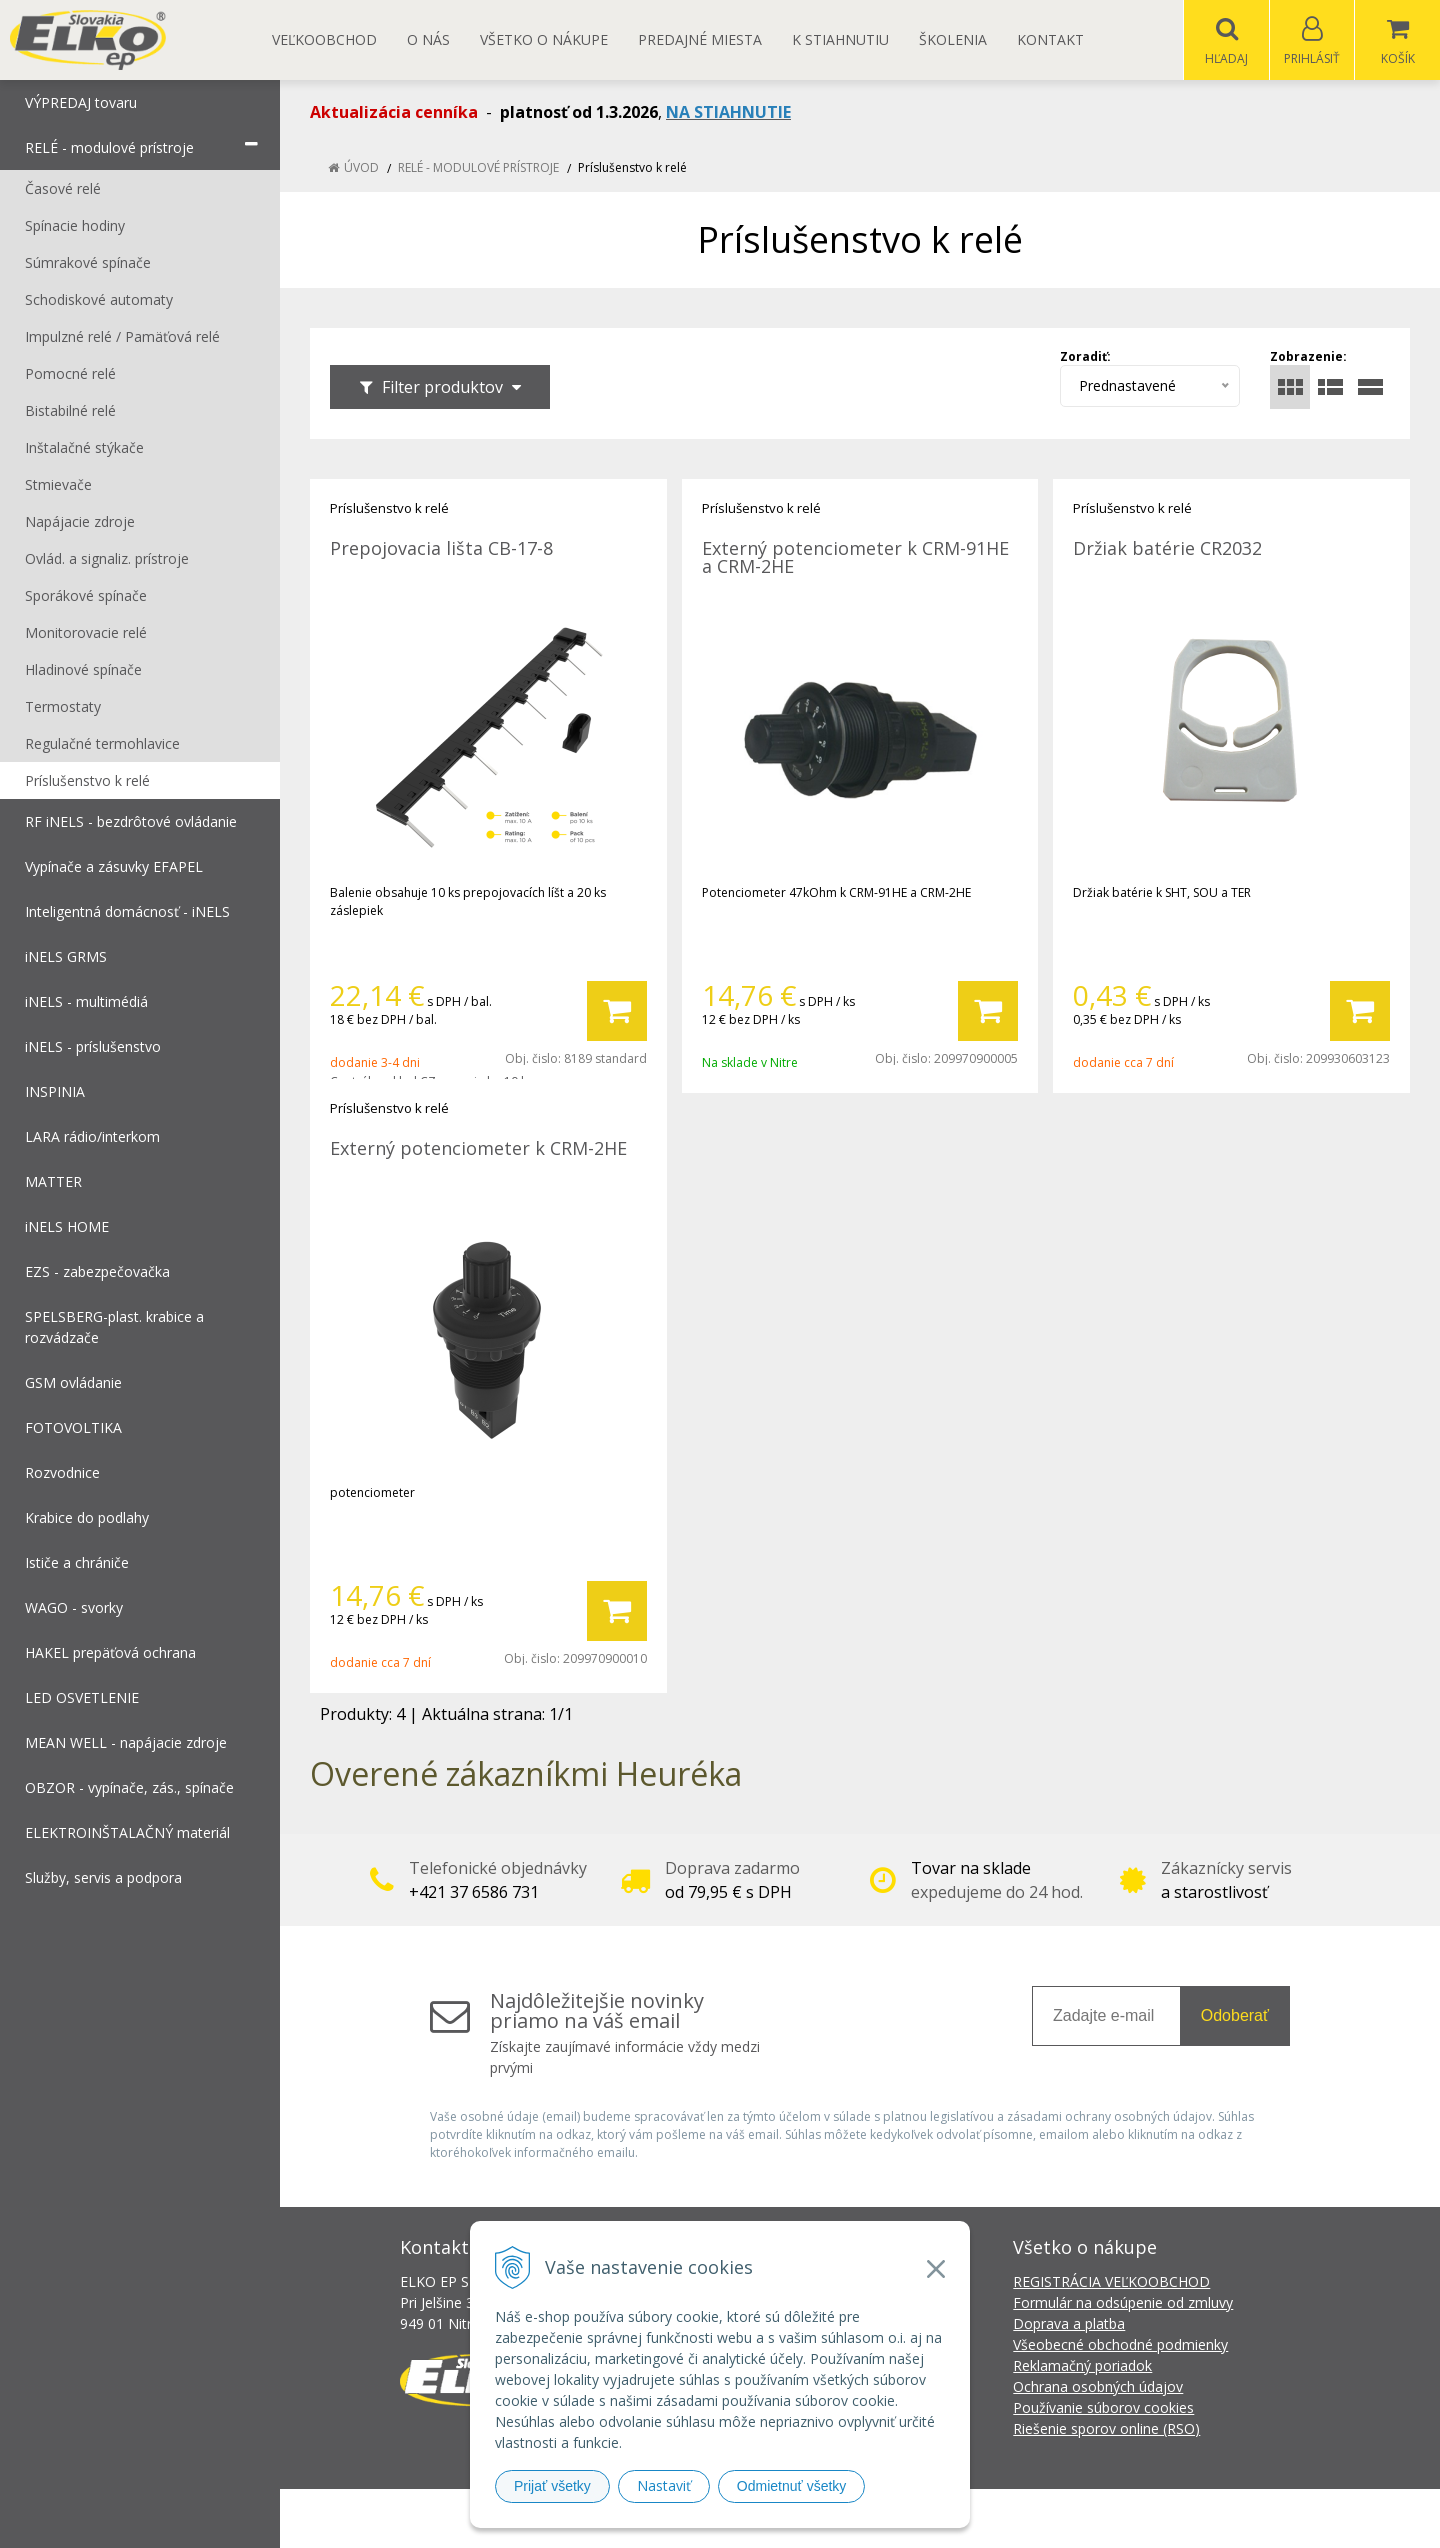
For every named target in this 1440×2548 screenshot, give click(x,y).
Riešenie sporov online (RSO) (1106, 2429)
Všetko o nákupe (544, 39)
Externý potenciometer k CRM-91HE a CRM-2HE (855, 558)
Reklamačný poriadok (1082, 2366)
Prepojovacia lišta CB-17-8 (441, 549)
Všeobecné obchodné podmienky (1120, 2345)
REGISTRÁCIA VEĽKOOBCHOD (1111, 2282)
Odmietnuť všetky (792, 2486)
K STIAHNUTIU (840, 39)
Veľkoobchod (324, 39)
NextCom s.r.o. (1079, 2518)
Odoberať (1235, 2016)
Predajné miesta (700, 39)
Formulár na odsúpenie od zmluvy (1123, 2303)
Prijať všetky (552, 2486)
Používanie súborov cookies (1103, 2408)
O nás (428, 39)
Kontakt (1050, 39)
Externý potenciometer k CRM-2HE (478, 1149)
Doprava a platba (1069, 2324)
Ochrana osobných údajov (1098, 2387)
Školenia (953, 39)
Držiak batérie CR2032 (1167, 549)
